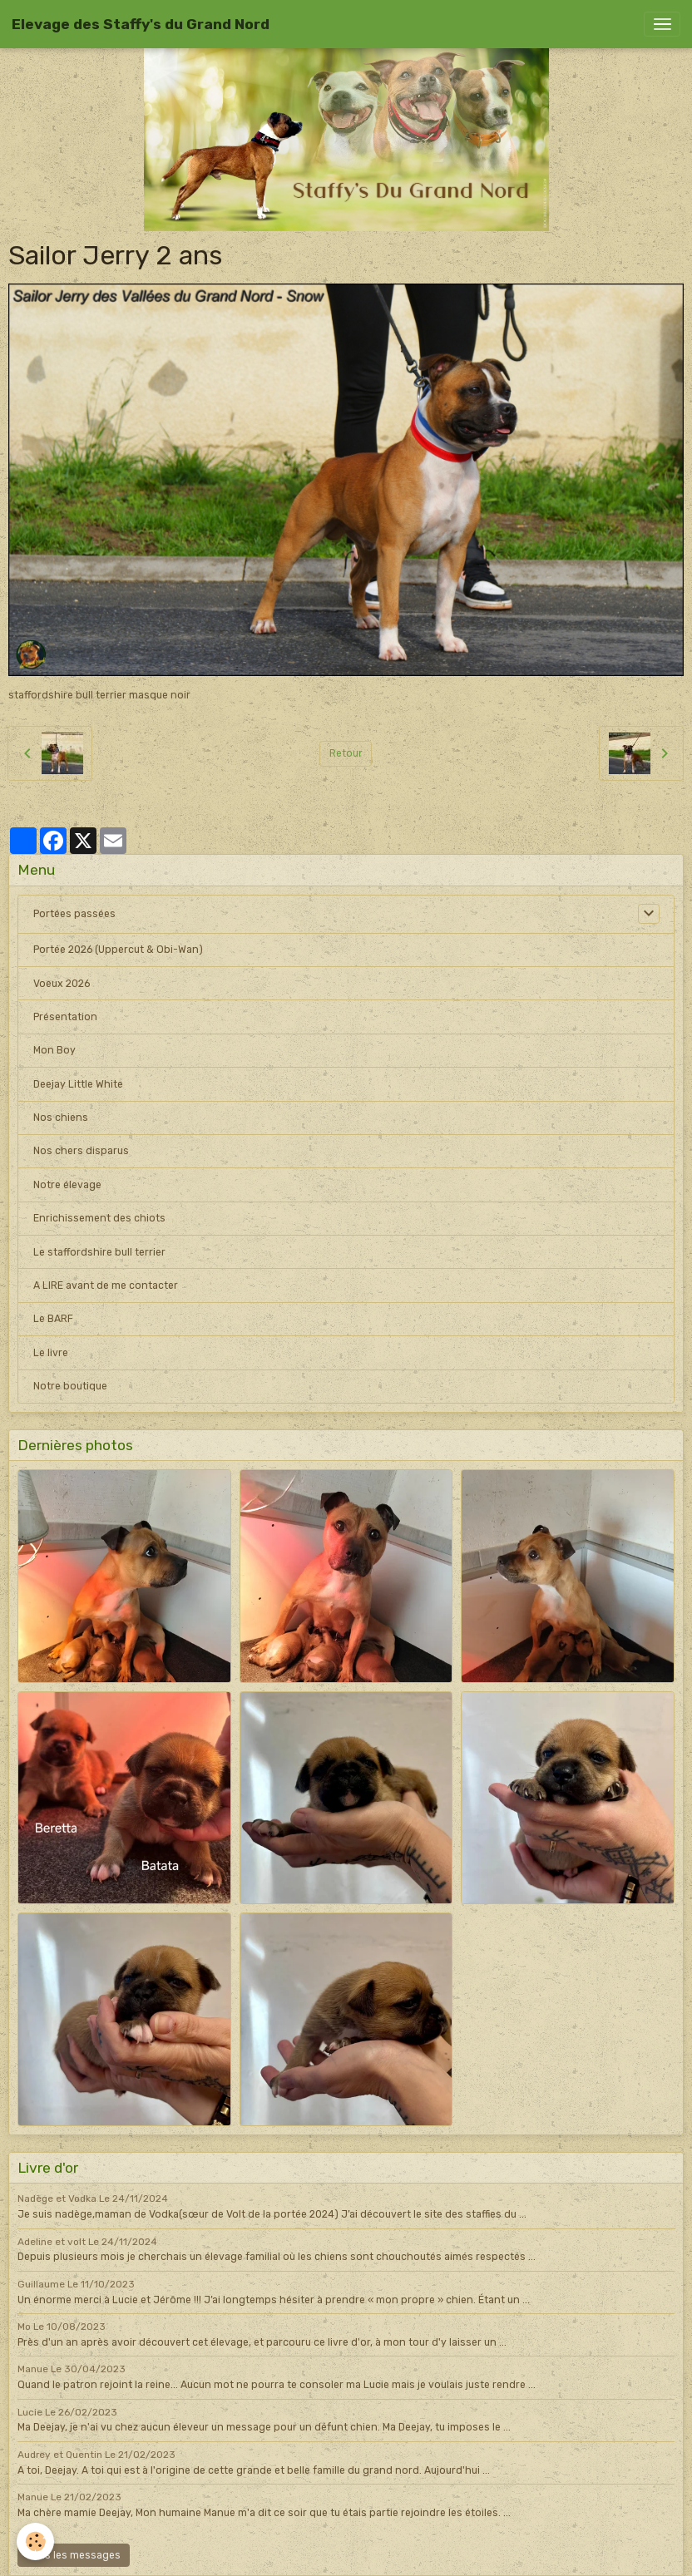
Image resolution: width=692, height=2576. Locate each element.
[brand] (140, 24)
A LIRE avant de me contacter (105, 1285)
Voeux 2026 (61, 983)
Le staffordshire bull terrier (99, 1252)
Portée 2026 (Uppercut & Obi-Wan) (118, 949)
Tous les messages (74, 2555)
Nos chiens (60, 1117)
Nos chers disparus (81, 1151)
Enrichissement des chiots (99, 1218)
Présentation (65, 1017)
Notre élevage (67, 1185)
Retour (346, 753)
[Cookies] (35, 2541)
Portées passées (74, 914)
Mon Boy (54, 1050)
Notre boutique (70, 1386)
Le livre (50, 1353)
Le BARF (53, 1319)
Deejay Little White (78, 1084)
